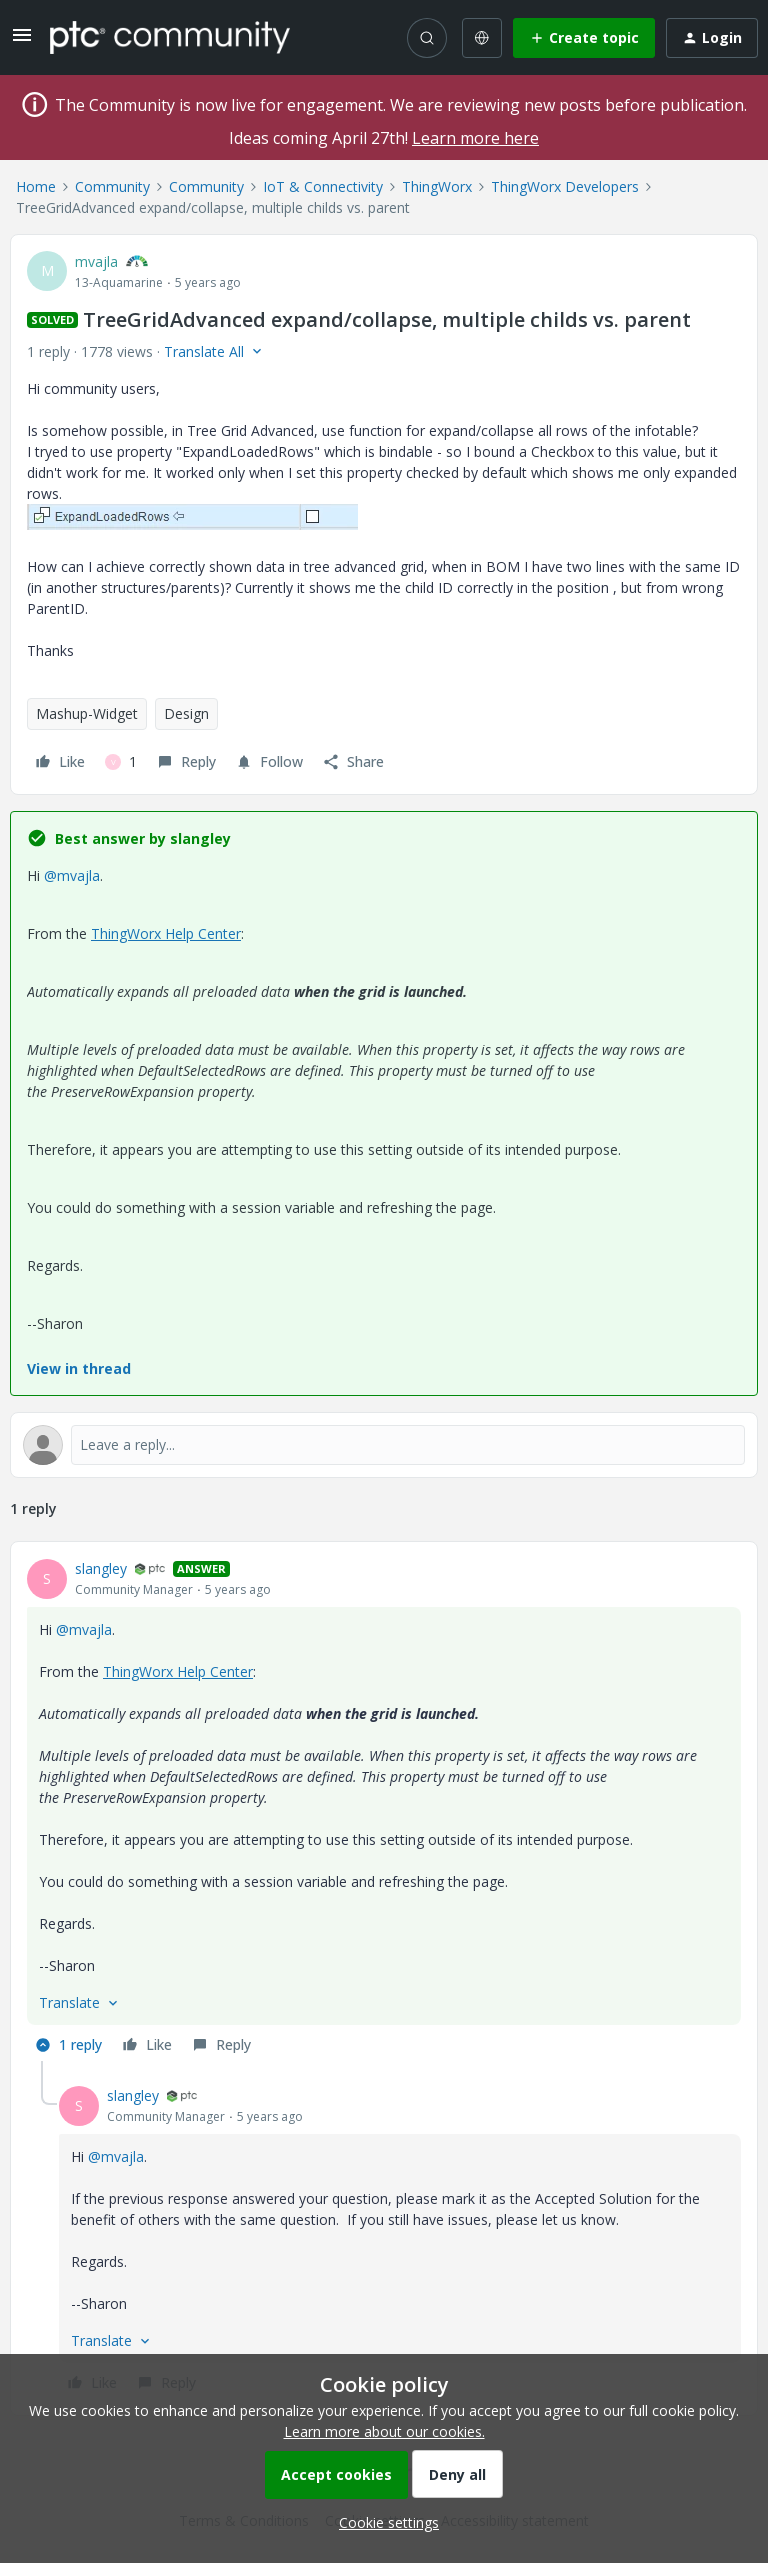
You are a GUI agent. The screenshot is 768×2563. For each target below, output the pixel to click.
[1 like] (121, 762)
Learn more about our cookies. (384, 2431)
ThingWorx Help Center (166, 933)
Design (186, 713)
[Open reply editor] (384, 1445)
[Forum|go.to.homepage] (170, 37)
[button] (22, 41)
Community (112, 186)
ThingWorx (437, 186)
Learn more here (475, 138)
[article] (384, 1809)
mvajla (96, 261)
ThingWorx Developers (565, 186)
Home (36, 186)
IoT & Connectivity (323, 186)
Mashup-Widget (87, 713)
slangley (101, 1568)
